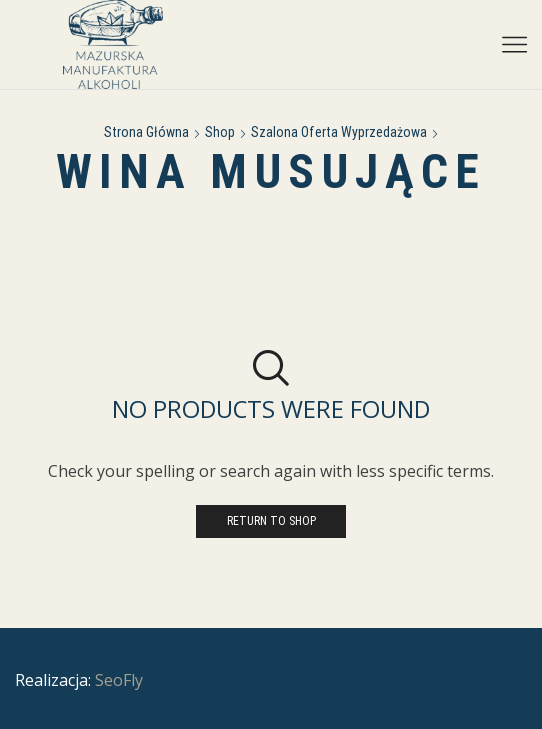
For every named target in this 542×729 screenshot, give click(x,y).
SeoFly (119, 680)
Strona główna (146, 132)
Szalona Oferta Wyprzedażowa (339, 132)
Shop (220, 132)
